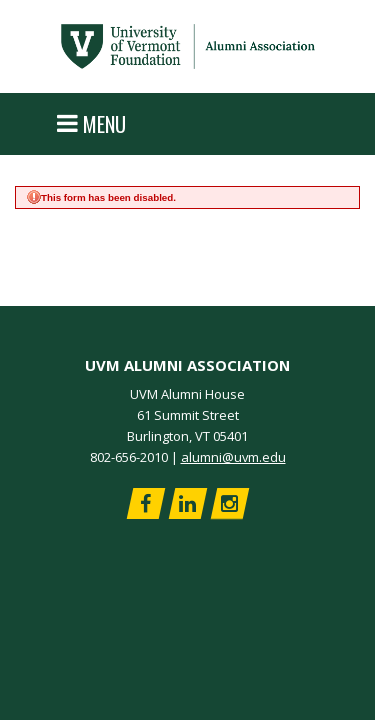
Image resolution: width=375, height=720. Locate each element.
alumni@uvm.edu (233, 457)
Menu (91, 124)
